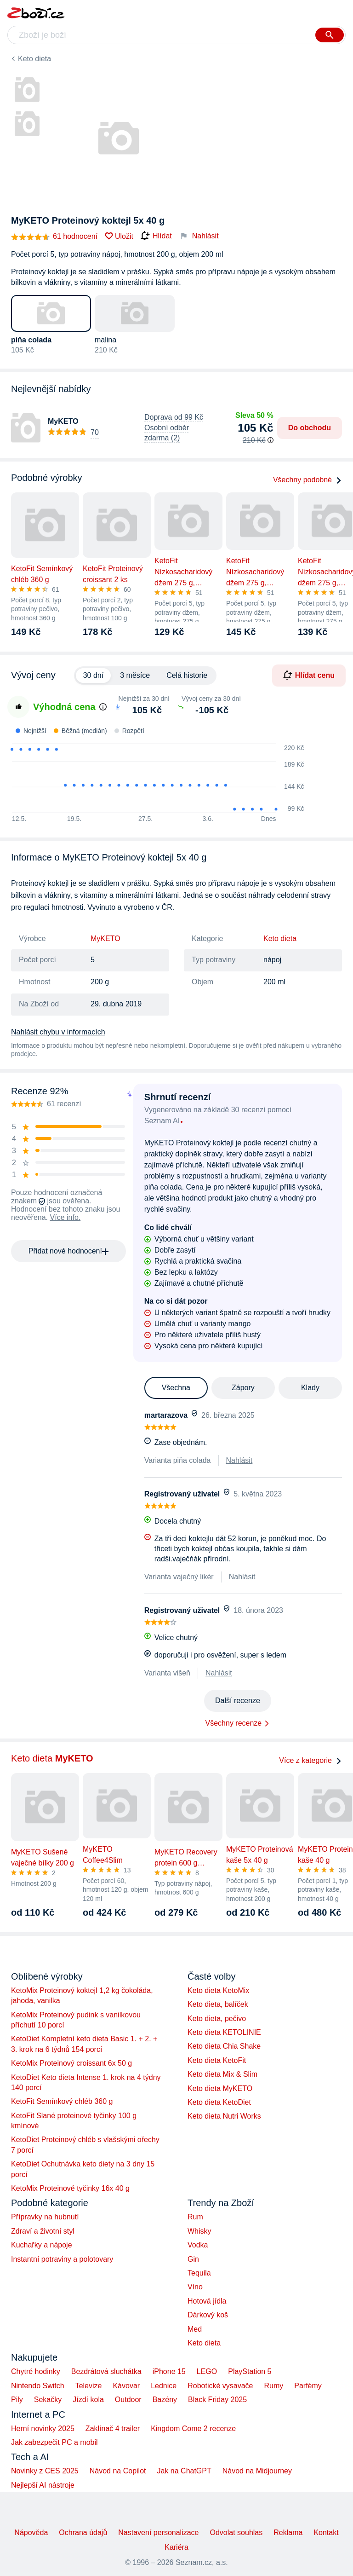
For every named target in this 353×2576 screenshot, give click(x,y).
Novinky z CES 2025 (45, 2471)
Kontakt (325, 2532)
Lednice (163, 2386)
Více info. (65, 1217)
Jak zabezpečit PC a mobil (54, 2442)
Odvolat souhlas (236, 2532)
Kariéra (176, 2547)
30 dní (93, 675)
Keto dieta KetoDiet (219, 2102)
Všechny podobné (307, 480)
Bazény (165, 2399)
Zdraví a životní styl (42, 2231)
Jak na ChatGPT (184, 2471)
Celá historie (186, 675)
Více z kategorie (310, 1760)
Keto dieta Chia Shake (224, 2046)
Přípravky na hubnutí (45, 2217)
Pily (17, 2399)
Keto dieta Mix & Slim (222, 2074)
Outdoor (128, 2399)
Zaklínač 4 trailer (112, 2428)
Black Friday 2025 (217, 2399)
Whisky (199, 2231)
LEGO (207, 2371)
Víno (195, 2287)
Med (195, 2329)
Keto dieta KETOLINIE (224, 2032)
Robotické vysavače (220, 2386)
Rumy (273, 2386)
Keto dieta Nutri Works (224, 2116)
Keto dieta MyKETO (220, 2088)
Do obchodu (309, 428)
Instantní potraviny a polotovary (62, 2259)
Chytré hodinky (35, 2371)
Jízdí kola (88, 2399)
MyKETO (105, 938)
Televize (88, 2386)
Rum (195, 2217)
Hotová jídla (207, 2301)
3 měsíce (135, 675)
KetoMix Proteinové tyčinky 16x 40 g (70, 2188)
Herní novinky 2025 (42, 2428)
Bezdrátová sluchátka (106, 2371)
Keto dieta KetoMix (218, 1990)
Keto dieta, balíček (218, 2004)
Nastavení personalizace (158, 2532)
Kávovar (126, 2386)
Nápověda (31, 2532)
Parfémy (308, 2386)
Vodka (198, 2245)
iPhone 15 (169, 2371)
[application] (152, 778)
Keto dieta (34, 59)
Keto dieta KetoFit (217, 2060)
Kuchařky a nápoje (41, 2245)
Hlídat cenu (309, 675)
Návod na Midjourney (257, 2471)
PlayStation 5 (249, 2371)
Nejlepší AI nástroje (42, 2485)
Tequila (199, 2273)
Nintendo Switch (37, 2386)
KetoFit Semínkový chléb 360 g (62, 2101)
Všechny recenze (233, 1723)
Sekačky (48, 2399)
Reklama (287, 2532)
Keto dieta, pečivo (217, 2018)
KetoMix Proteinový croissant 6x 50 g (71, 2063)
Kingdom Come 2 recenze (193, 2428)
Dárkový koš (208, 2315)
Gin (193, 2259)
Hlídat (156, 236)
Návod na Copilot (118, 2471)
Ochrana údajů (83, 2532)
